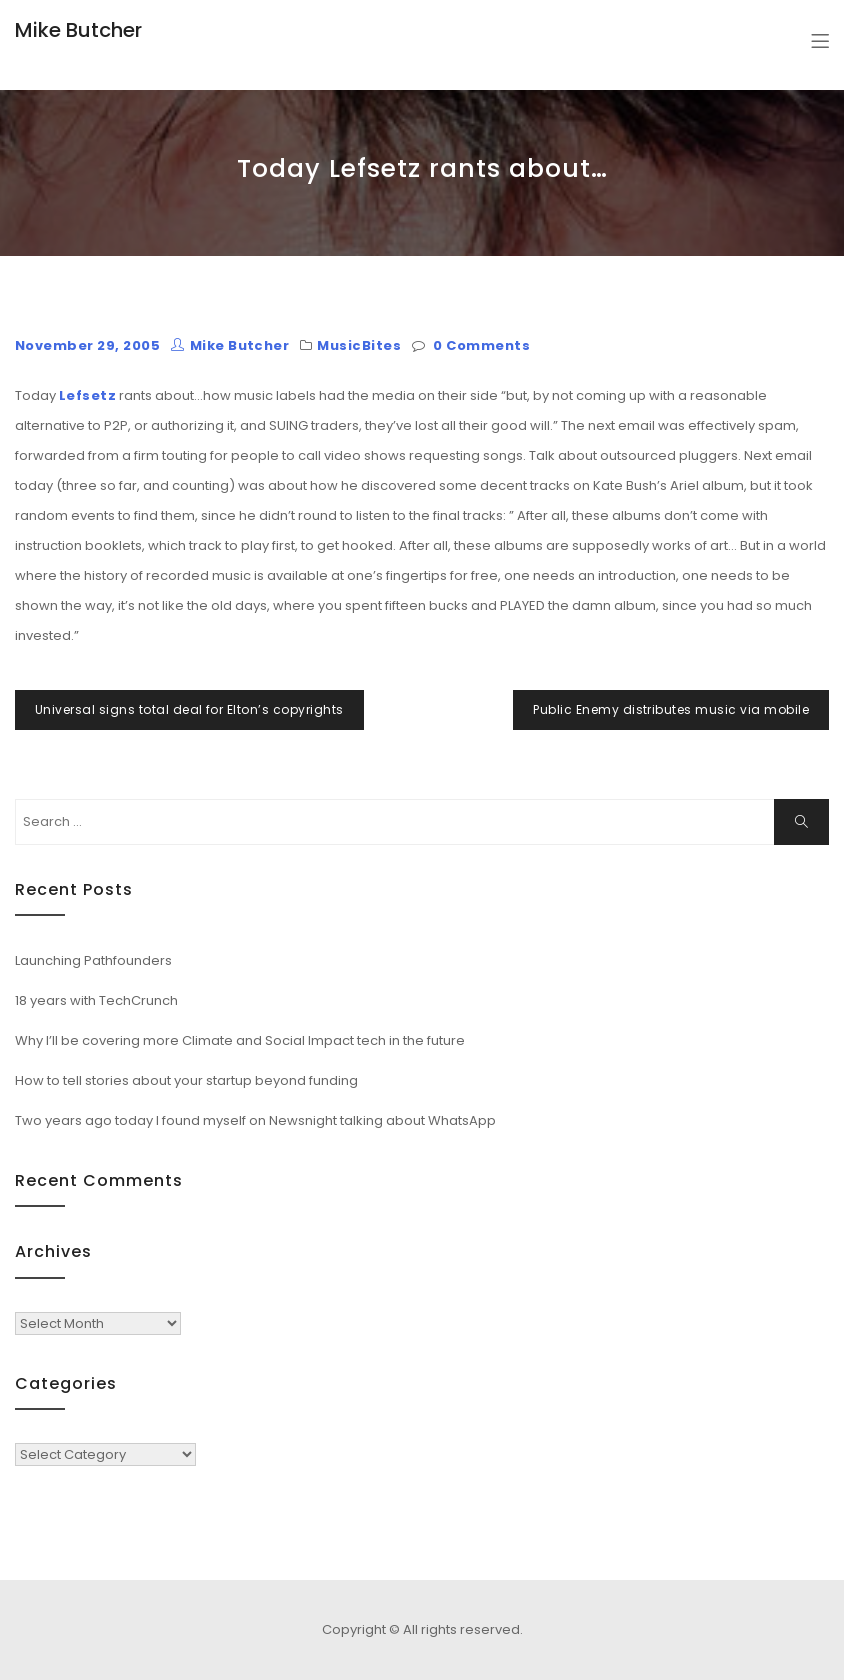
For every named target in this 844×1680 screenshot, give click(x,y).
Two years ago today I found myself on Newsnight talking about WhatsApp (255, 1120)
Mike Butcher (78, 30)
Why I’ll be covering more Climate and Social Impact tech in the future (240, 1040)
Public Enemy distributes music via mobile (671, 709)
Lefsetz (87, 395)
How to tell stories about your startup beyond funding (186, 1080)
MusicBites (359, 345)
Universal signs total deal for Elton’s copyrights (189, 709)
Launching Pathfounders (93, 960)
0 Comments (481, 345)
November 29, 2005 (87, 345)
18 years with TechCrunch (96, 1000)
